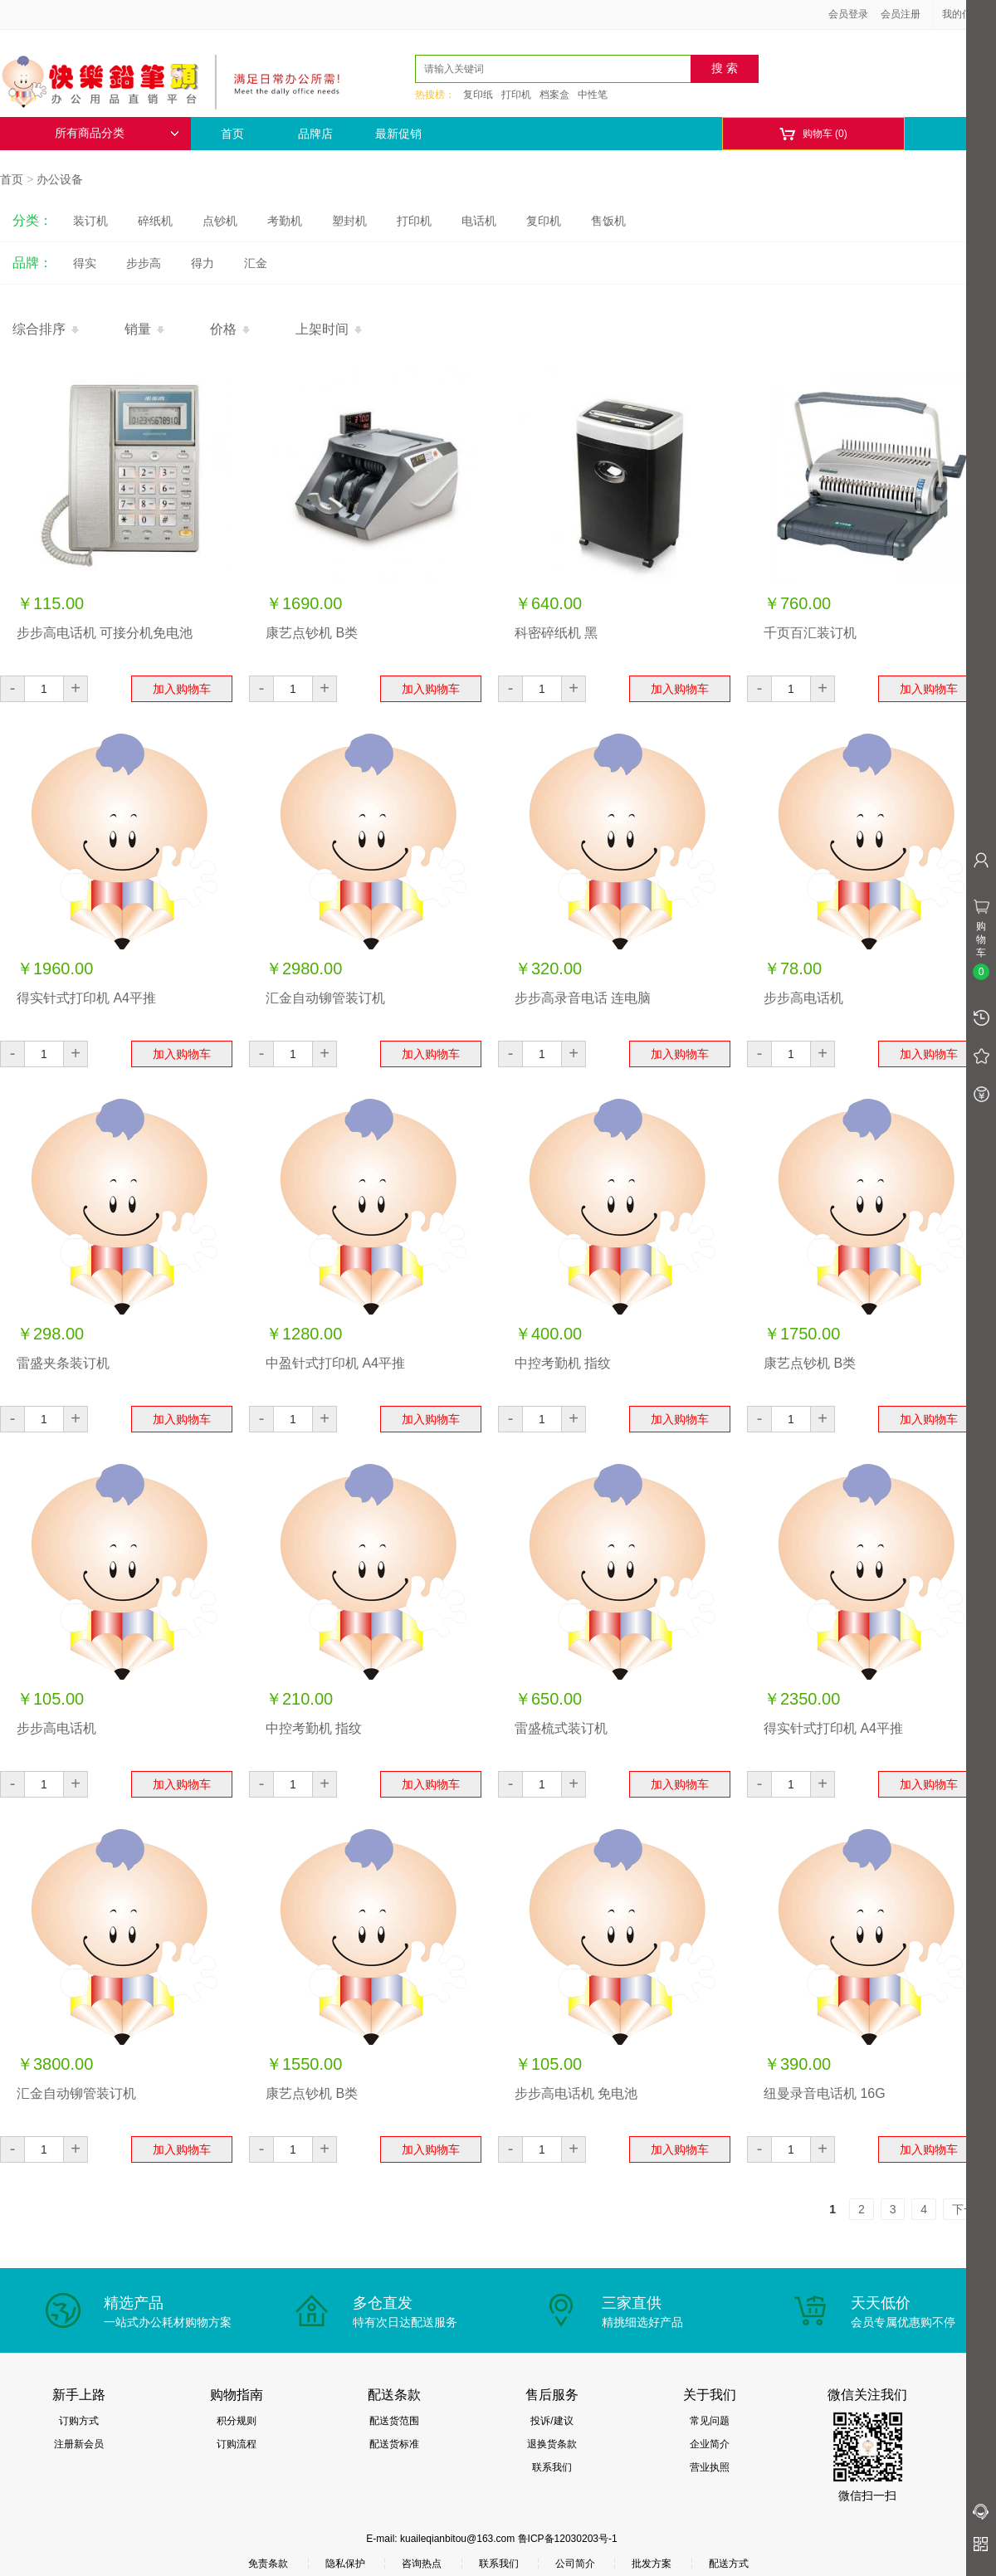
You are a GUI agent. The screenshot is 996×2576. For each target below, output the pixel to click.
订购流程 (236, 2444)
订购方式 (79, 2421)
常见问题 (710, 2421)
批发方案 (651, 2563)
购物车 (813, 134)
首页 (232, 133)
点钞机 (220, 220)
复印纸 (478, 94)
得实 (84, 263)
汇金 (255, 263)
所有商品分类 (117, 133)
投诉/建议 (551, 2421)
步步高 (143, 263)
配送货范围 (394, 2421)
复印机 (543, 220)
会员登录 (848, 14)
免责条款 (268, 2563)
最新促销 (398, 133)
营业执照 (710, 2467)
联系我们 (552, 2467)
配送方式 (729, 2563)
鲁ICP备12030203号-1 (568, 2538)
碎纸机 (155, 220)
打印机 (516, 94)
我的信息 (968, 14)
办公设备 (60, 179)
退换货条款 (552, 2444)
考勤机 (284, 220)
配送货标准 (394, 2444)
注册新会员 (79, 2444)
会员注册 (900, 14)
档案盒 (554, 94)
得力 (202, 263)
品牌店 (315, 133)
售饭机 (608, 220)
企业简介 (710, 2444)
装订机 (90, 220)
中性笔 (593, 94)
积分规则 (236, 2421)
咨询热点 (422, 2563)
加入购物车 (182, 688)
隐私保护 (345, 2563)
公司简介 (575, 2563)
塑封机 (349, 220)
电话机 (478, 220)
